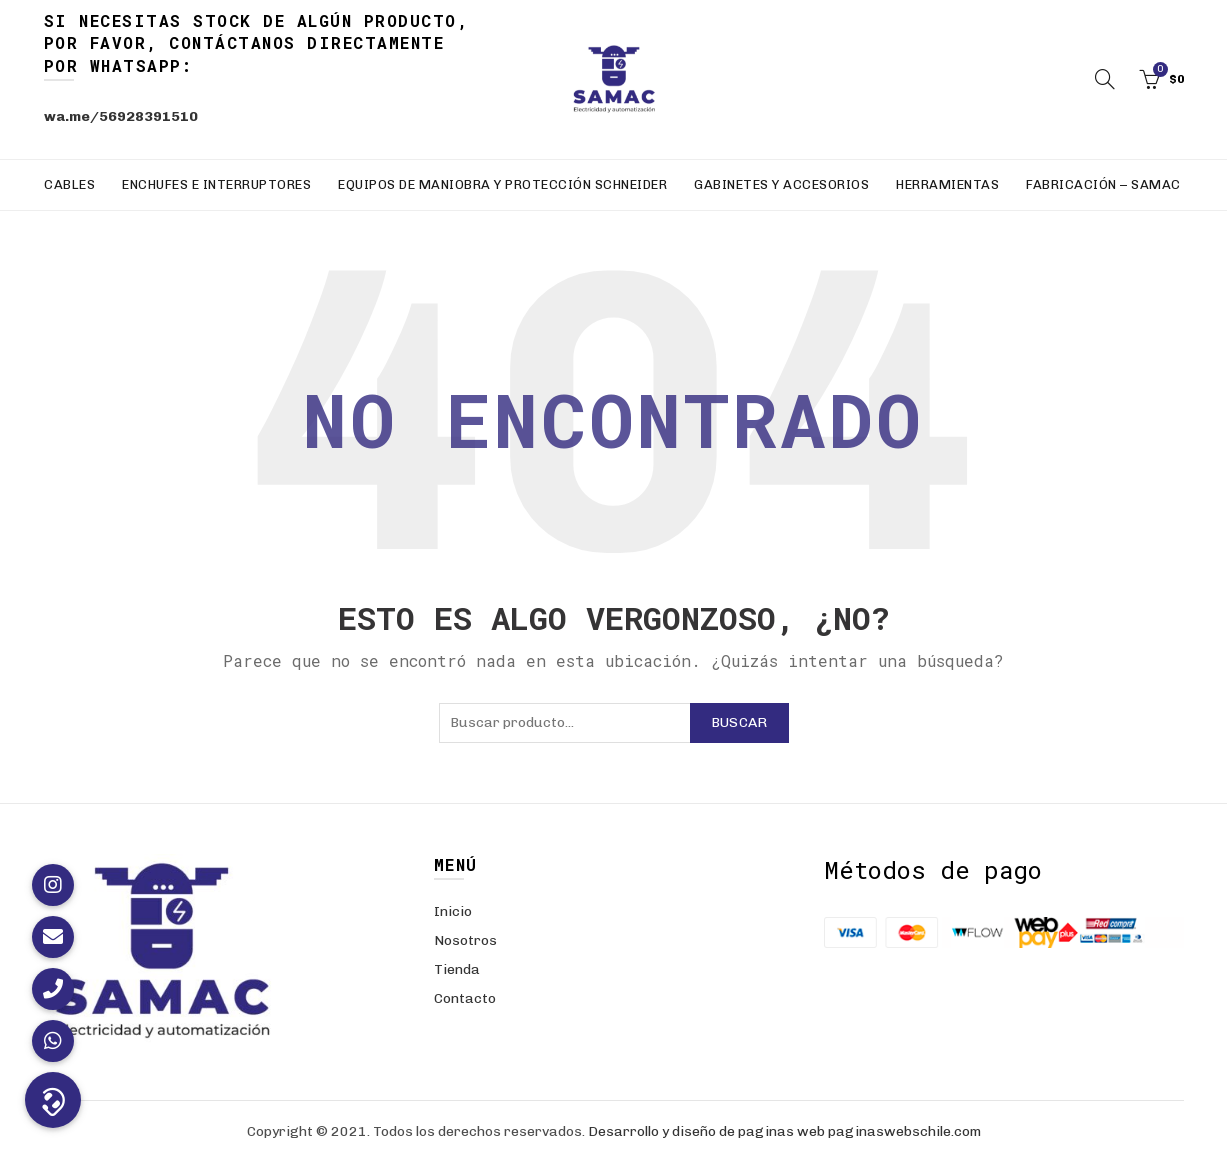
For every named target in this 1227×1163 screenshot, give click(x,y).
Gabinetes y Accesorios (781, 184)
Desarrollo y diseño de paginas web (706, 1131)
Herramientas (947, 184)
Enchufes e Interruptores (216, 184)
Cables (69, 184)
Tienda (457, 969)
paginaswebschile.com (904, 1131)
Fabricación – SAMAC (1103, 184)
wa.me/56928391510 (121, 116)
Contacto (465, 998)
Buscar (739, 722)
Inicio (453, 911)
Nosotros (465, 940)
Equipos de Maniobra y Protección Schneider (502, 184)
